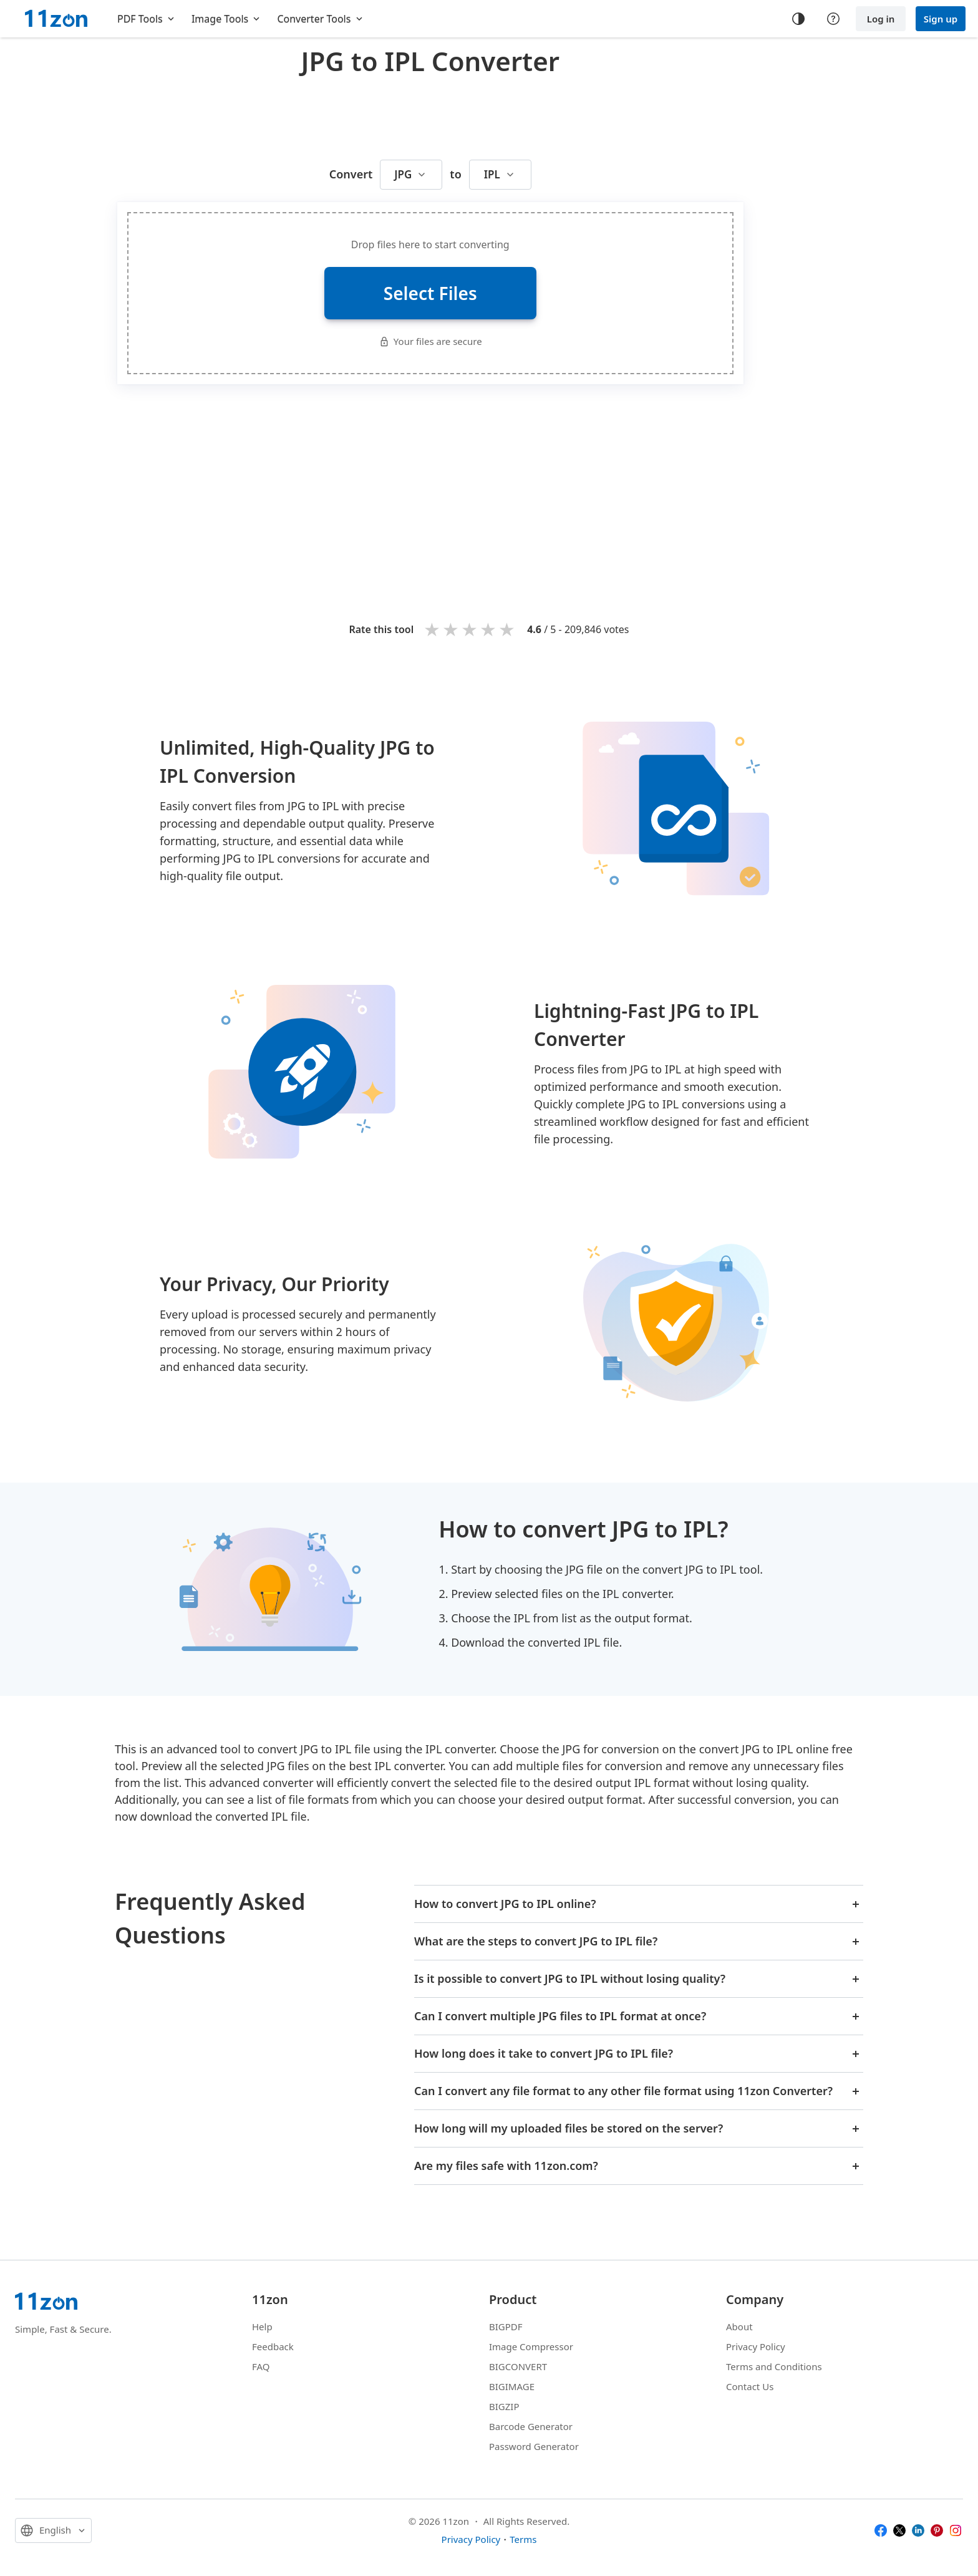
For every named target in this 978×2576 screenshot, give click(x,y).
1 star (433, 629)
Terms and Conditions (774, 2366)
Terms (523, 2539)
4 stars (489, 629)
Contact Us (749, 2386)
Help (262, 2326)
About (739, 2326)
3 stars (470, 629)
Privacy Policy (755, 2346)
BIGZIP (504, 2406)
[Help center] (833, 18)
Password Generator (534, 2446)
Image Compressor (531, 2346)
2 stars (451, 629)
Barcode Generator (531, 2426)
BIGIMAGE (512, 2386)
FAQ (261, 2366)
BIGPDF (506, 2326)
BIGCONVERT (518, 2366)
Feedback (273, 2346)
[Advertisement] (430, 115)
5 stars (507, 629)
